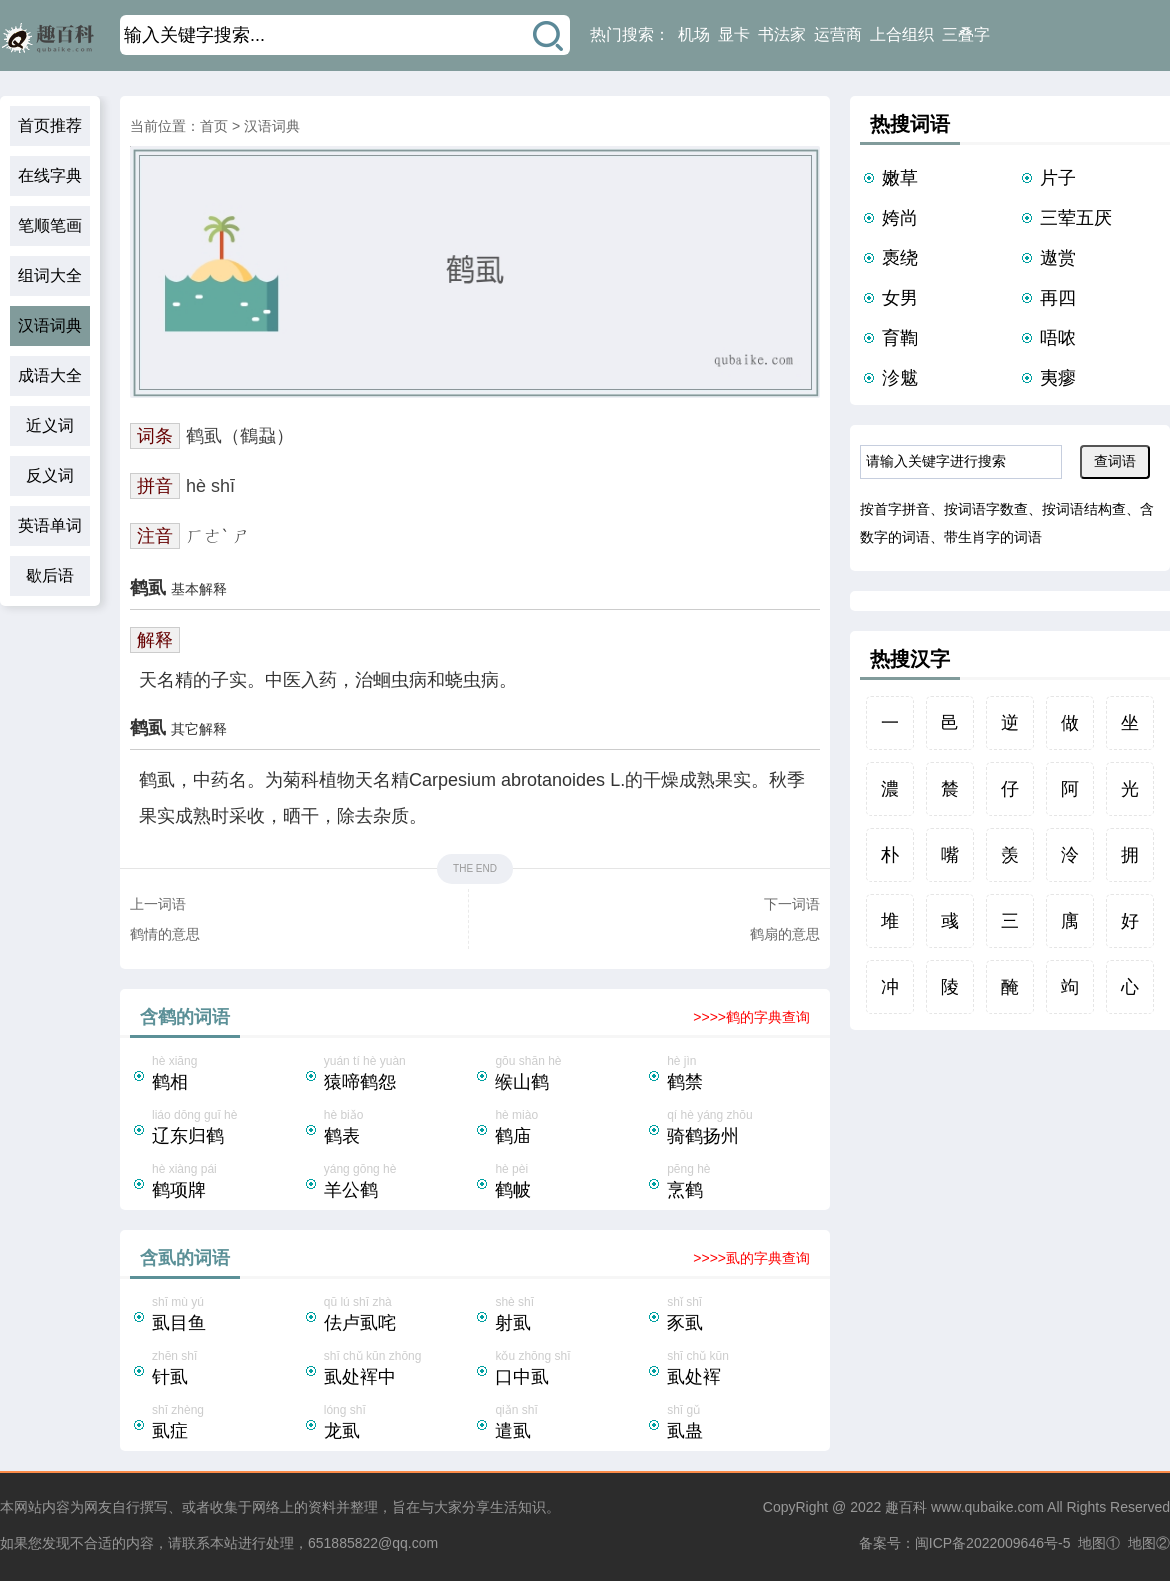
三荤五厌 (1076, 218)
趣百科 (906, 1507)
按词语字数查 (986, 509)
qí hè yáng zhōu (742, 1129)
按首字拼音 (895, 509)
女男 (900, 298)
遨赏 (1058, 258)
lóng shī (399, 1424)
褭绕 (900, 258)
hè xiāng (227, 1075)
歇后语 (50, 575)
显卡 (734, 34)
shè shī (570, 1316)
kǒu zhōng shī (570, 1370)
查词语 (1115, 461)
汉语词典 (50, 325)
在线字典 (50, 175)
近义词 (50, 425)
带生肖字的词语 (993, 537)
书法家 (782, 34)
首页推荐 (50, 125)
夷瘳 (1058, 378)
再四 (1058, 298)
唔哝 (1058, 338)
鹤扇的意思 (785, 934)
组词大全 (50, 275)
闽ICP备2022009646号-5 (993, 1543)
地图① (1099, 1543)
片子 (1058, 178)
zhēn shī (227, 1370)
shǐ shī (742, 1316)
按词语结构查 (1084, 509)
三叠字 (966, 34)
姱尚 (900, 218)
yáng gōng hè (399, 1183)
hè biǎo (399, 1129)
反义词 (50, 475)
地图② (1149, 1543)
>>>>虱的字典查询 (751, 1258)
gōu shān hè (570, 1075)
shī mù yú (227, 1316)
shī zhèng (227, 1424)
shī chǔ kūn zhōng (399, 1370)
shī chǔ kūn (742, 1370)
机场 (694, 34)
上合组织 (902, 34)
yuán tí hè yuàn (399, 1075)
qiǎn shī (570, 1424)
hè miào (570, 1129)
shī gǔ (742, 1424)
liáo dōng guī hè (227, 1129)
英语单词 (50, 525)
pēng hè (742, 1183)
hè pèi (570, 1183)
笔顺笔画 (50, 225)
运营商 (838, 34)
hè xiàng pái (227, 1183)
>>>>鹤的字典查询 (751, 1017)
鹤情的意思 (165, 934)
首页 (214, 126)
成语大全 (50, 375)
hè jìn (742, 1075)
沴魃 (900, 378)
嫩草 (900, 178)
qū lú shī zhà (399, 1316)
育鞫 (900, 338)
